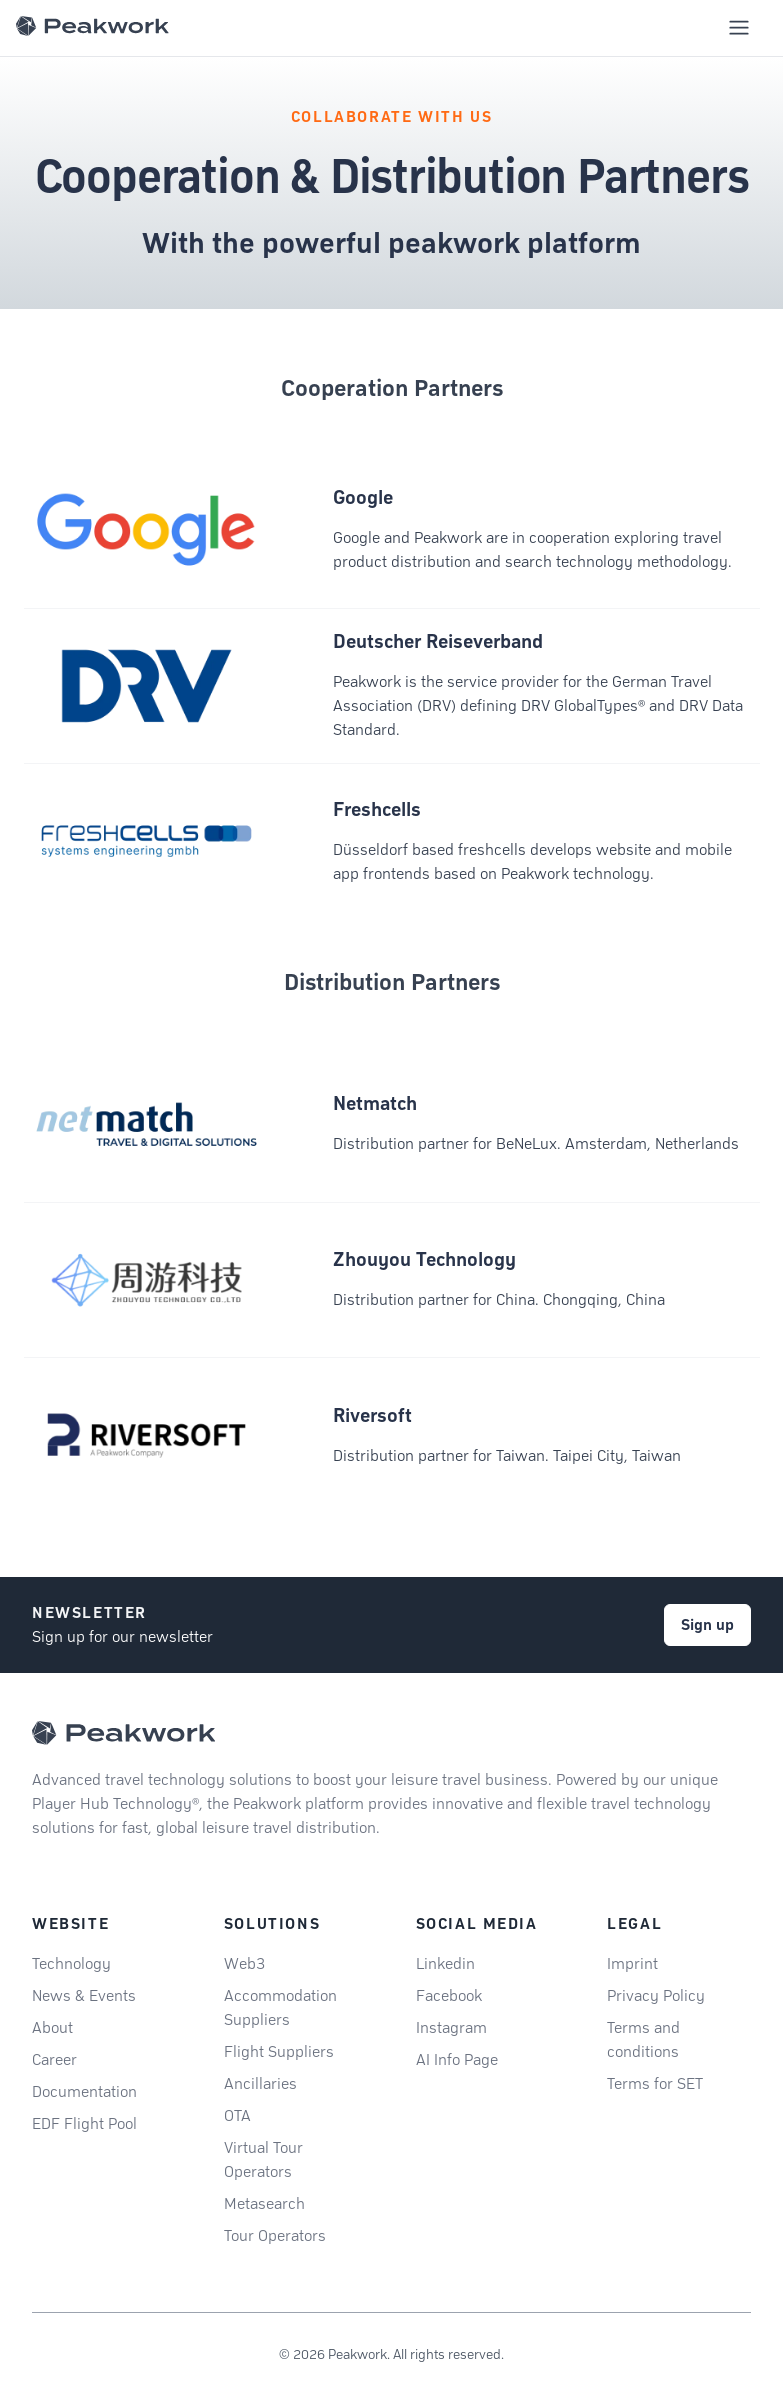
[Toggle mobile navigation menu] (739, 28)
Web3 (244, 1963)
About (52, 2027)
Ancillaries (260, 2083)
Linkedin (445, 1963)
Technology (71, 1963)
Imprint (632, 1963)
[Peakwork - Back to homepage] (123, 1733)
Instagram (451, 2027)
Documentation (84, 2091)
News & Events (84, 1995)
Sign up (707, 1624)
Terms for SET (655, 2083)
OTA (237, 2115)
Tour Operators (275, 2235)
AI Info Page (457, 2059)
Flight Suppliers (279, 2051)
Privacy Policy (656, 1995)
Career (54, 2059)
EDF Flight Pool (84, 2123)
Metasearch (264, 2203)
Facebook (449, 1995)
